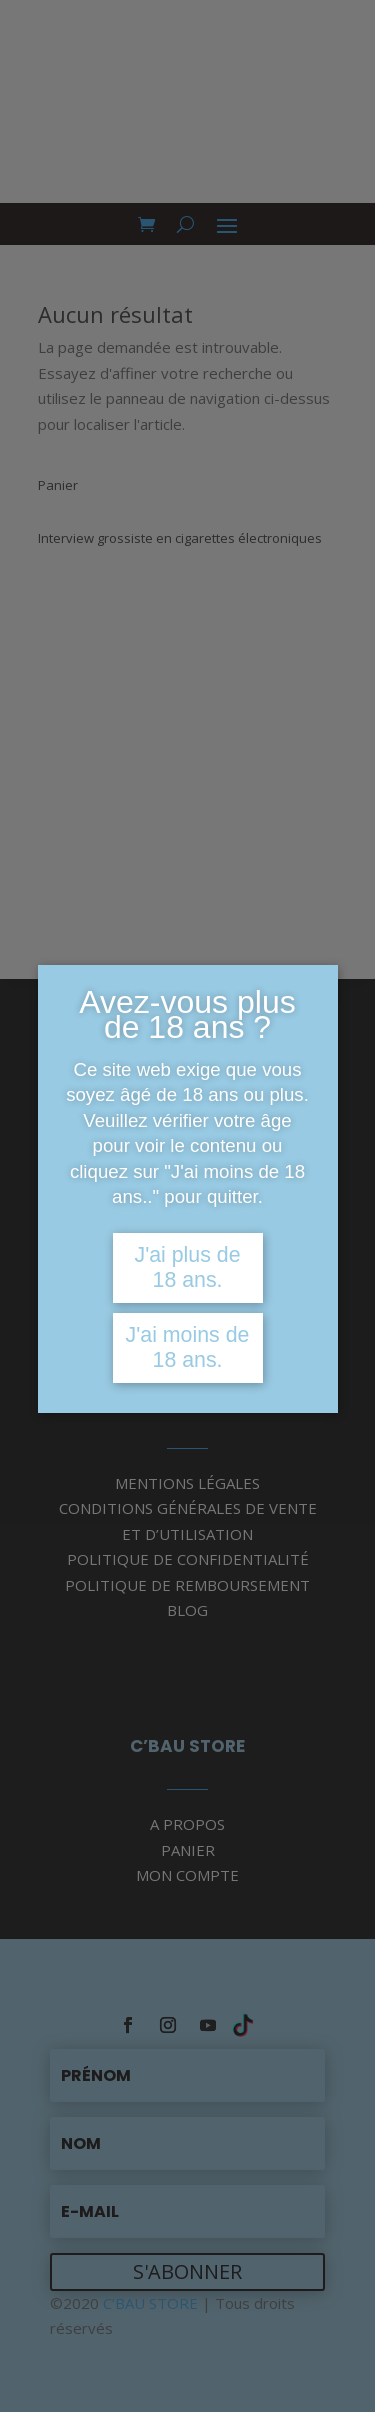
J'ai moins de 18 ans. (188, 1347)
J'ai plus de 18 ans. (187, 1267)
